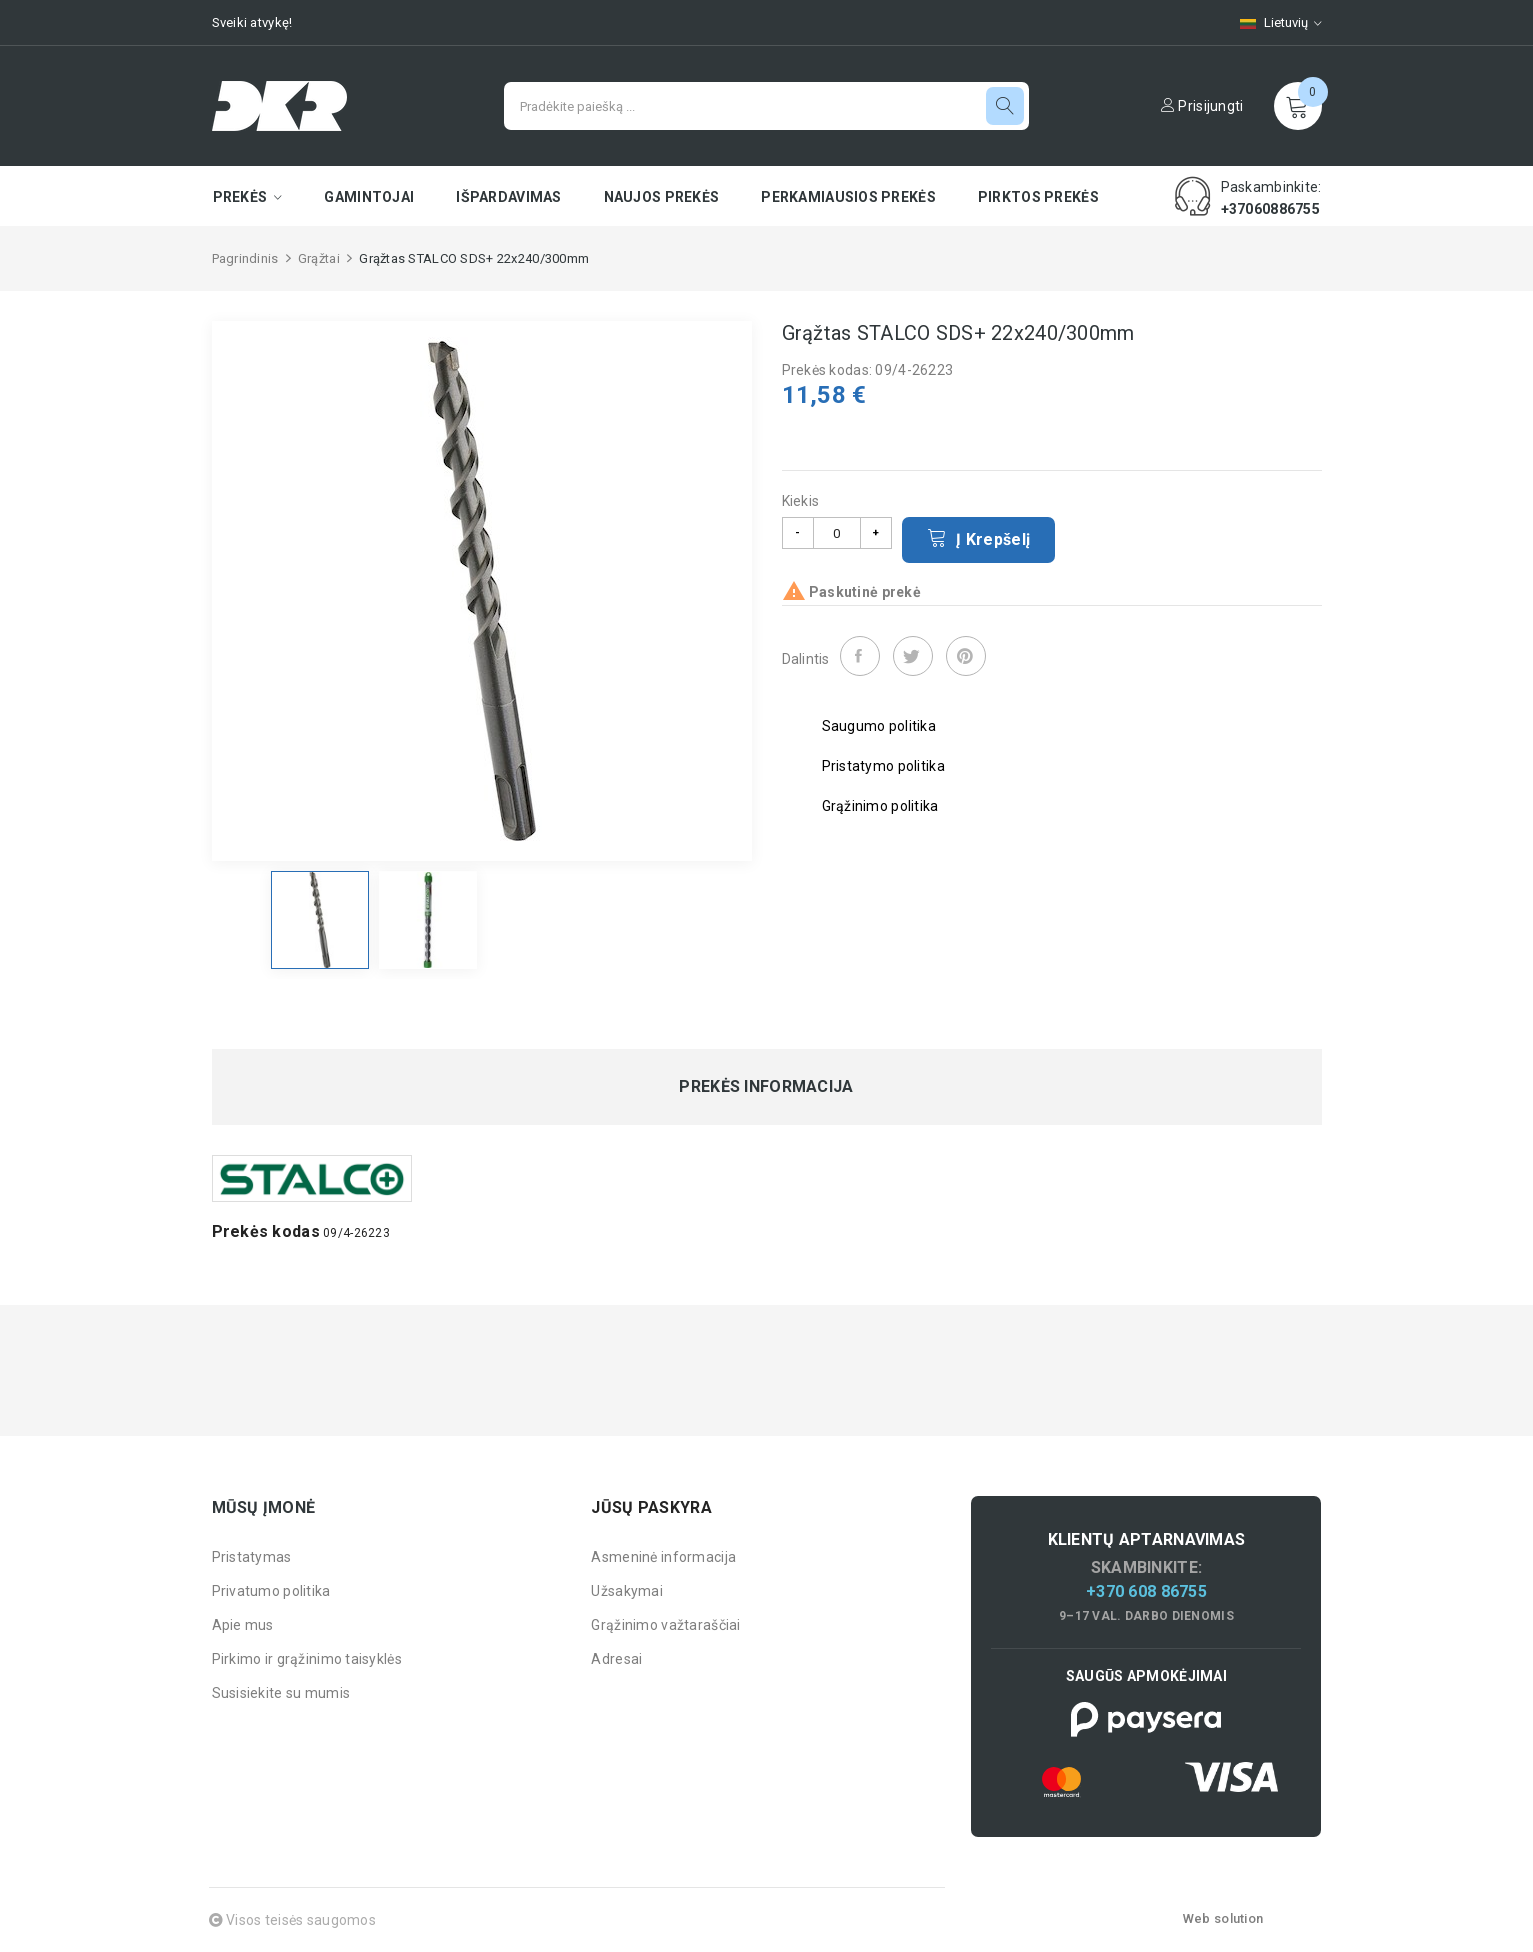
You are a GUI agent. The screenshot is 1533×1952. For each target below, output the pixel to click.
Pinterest (966, 656)
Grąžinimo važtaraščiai (665, 1625)
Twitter (913, 656)
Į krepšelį (979, 538)
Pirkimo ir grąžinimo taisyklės (307, 1659)
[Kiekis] (837, 533)
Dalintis (860, 656)
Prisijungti (1202, 106)
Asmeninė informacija (663, 1557)
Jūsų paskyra (651, 1507)
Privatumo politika (271, 1591)
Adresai (616, 1659)
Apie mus (243, 1625)
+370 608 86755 (1146, 1591)
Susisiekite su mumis (281, 1693)
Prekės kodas (266, 1231)
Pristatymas (252, 1557)
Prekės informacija (766, 1087)
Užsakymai (627, 1591)
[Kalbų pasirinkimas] (1271, 22)
